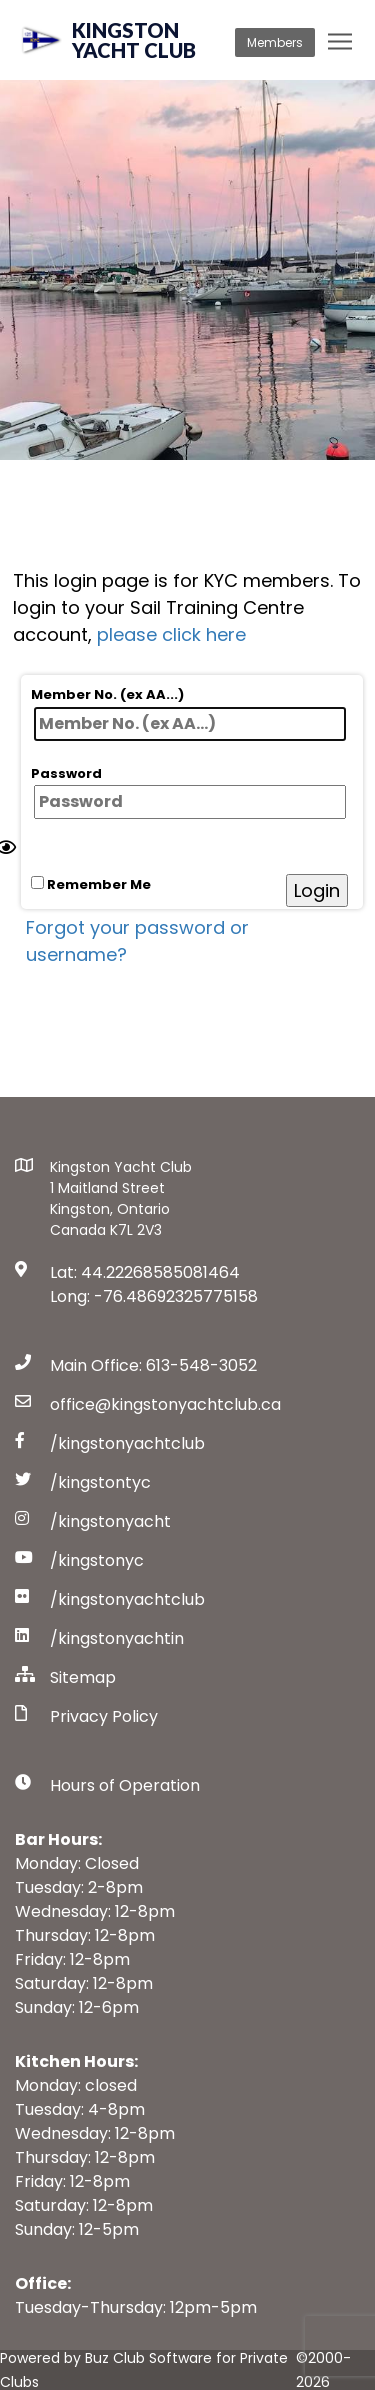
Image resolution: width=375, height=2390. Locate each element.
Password (188, 792)
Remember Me (91, 884)
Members (275, 42)
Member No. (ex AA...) (188, 713)
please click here (171, 634)
